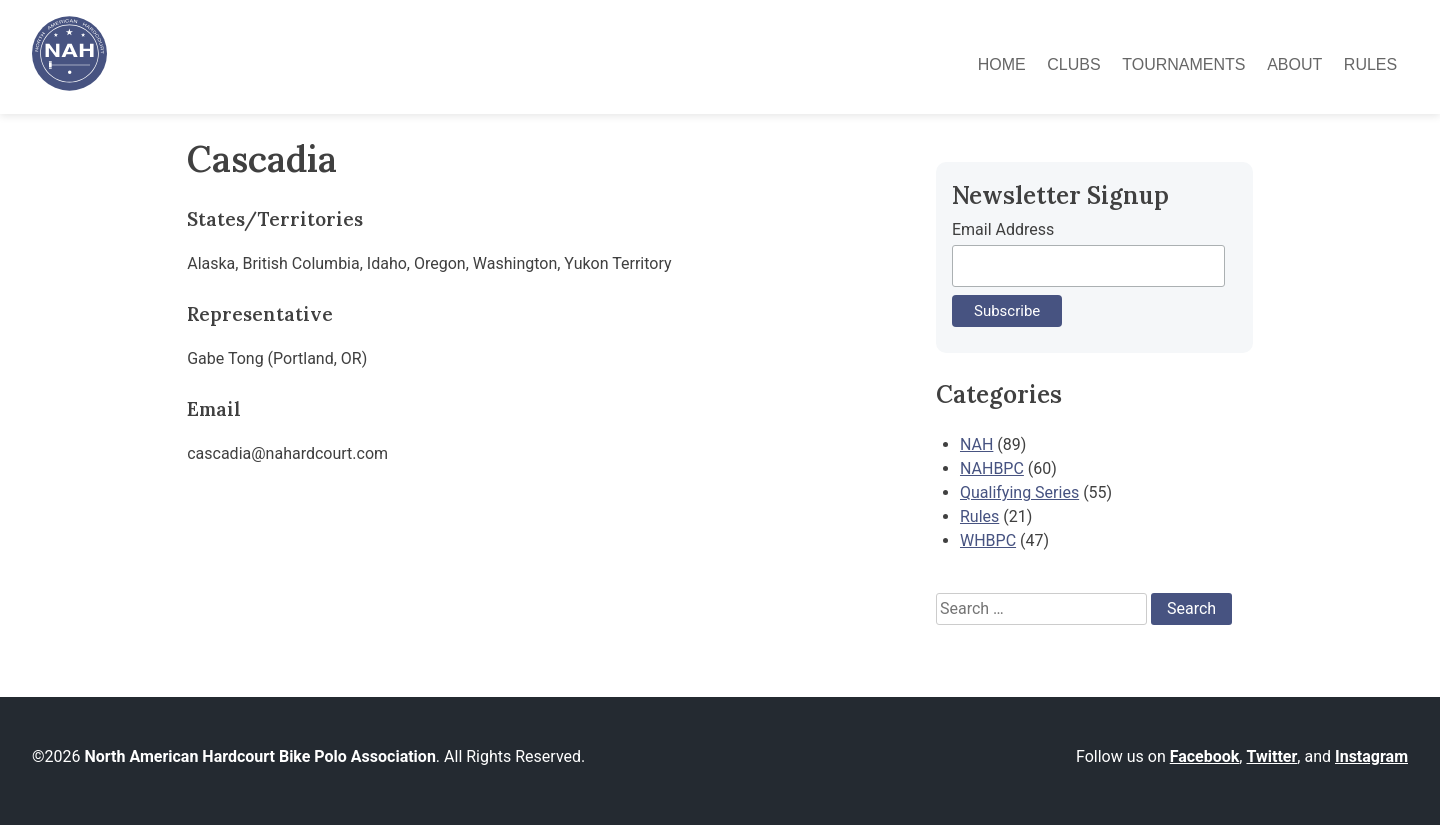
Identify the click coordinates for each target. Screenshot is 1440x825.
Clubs (1073, 64)
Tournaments (1183, 64)
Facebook (1205, 756)
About (1294, 64)
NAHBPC (992, 468)
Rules (1370, 64)
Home (1002, 64)
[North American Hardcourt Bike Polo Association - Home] (69, 85)
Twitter (1271, 756)
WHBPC (988, 540)
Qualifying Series (1019, 492)
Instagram (1371, 756)
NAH (976, 444)
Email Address (1003, 229)
